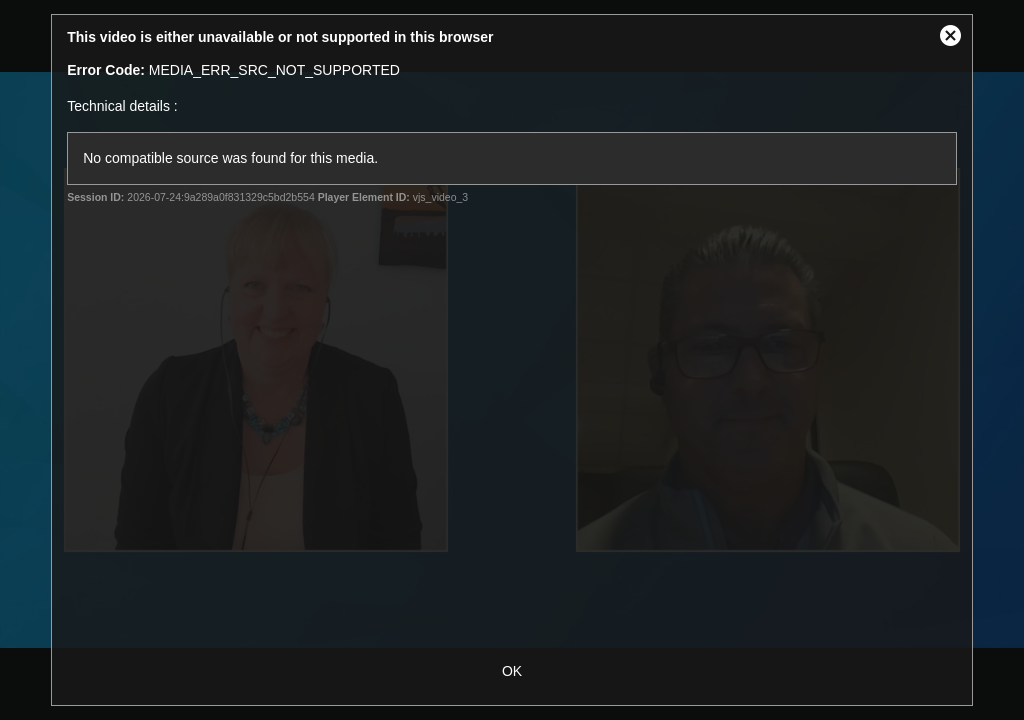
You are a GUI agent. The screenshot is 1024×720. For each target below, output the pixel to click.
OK (512, 671)
